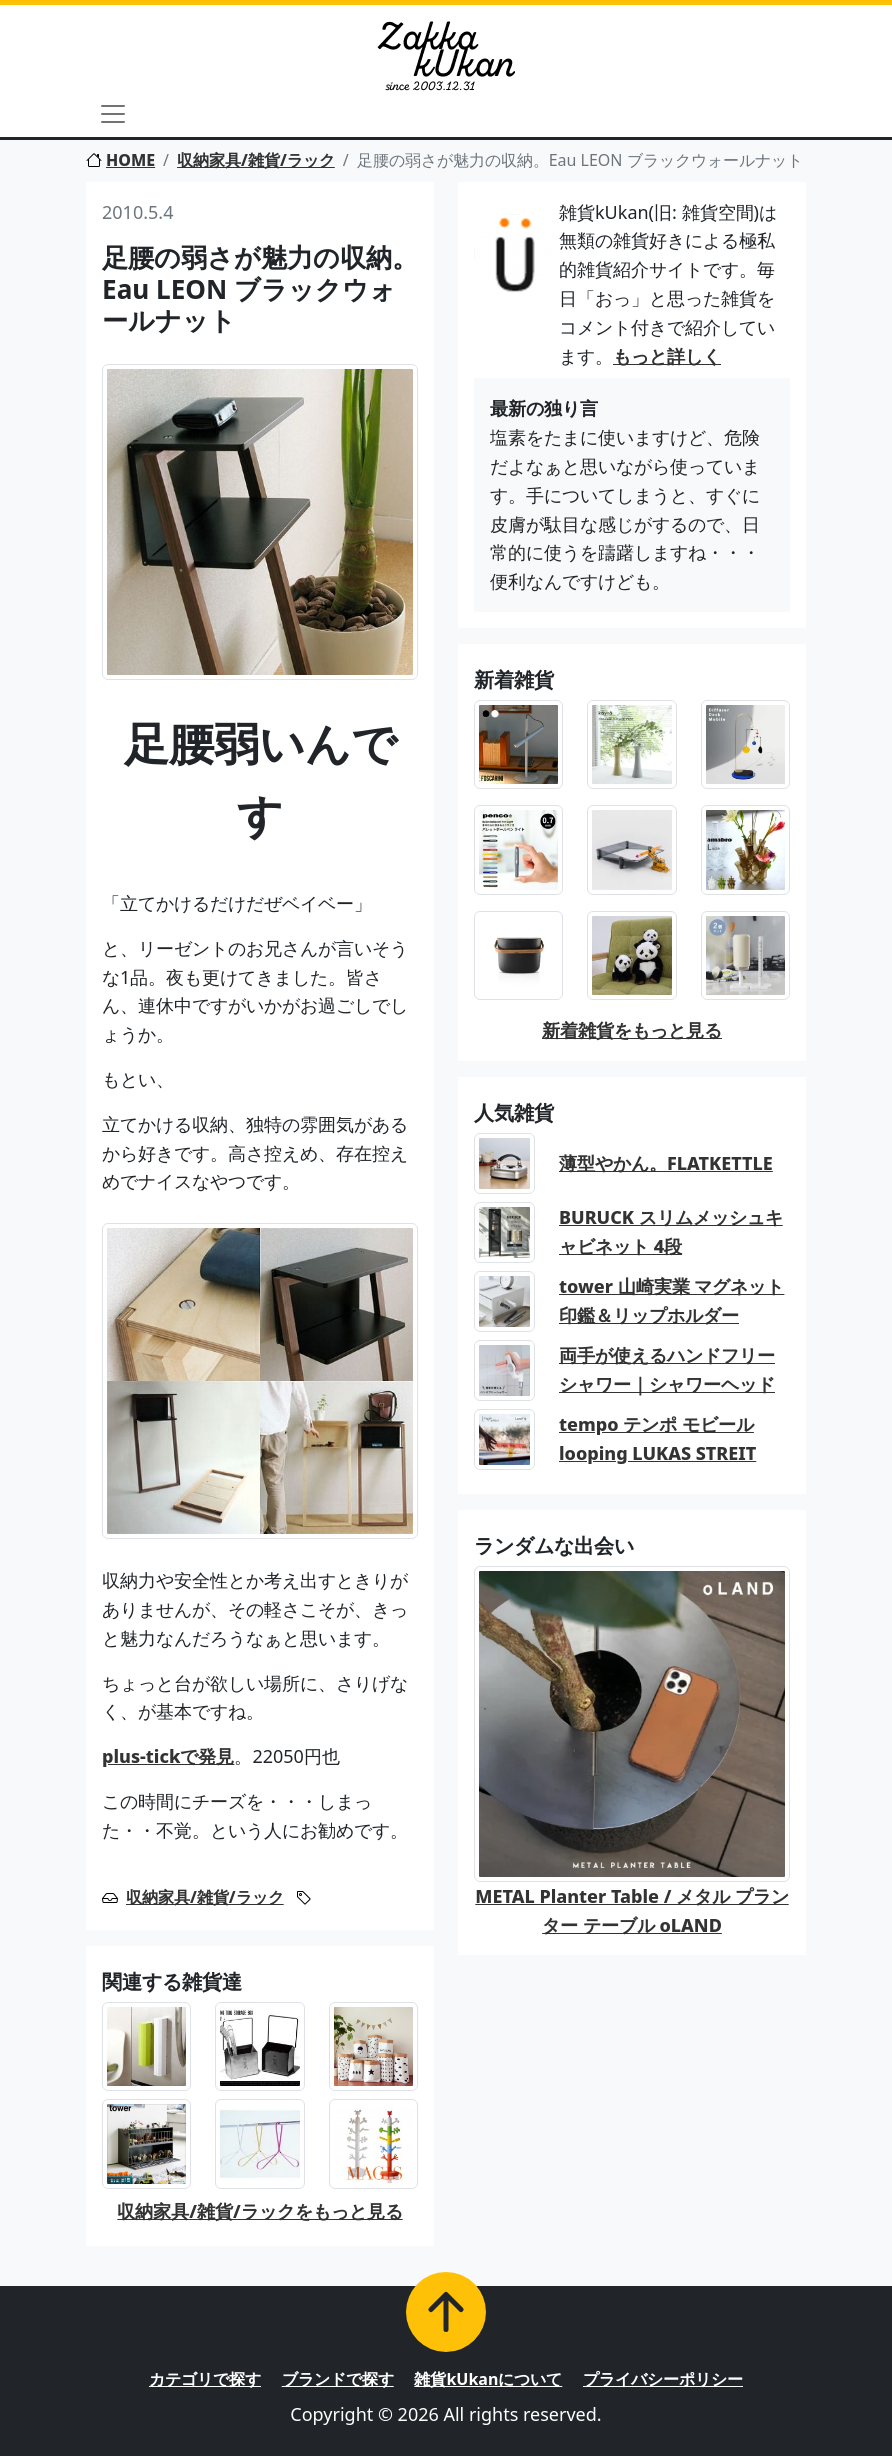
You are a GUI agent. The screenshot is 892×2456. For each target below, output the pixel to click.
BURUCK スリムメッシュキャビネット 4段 (671, 1231)
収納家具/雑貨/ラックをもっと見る (259, 2211)
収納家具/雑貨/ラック (256, 160)
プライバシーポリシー (663, 2379)
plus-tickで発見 (168, 1756)
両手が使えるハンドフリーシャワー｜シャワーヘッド (667, 1369)
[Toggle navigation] (113, 114)
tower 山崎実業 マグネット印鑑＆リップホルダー (671, 1300)
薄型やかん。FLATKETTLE (666, 1163)
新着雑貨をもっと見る (632, 1030)
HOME (120, 160)
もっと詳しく (667, 356)
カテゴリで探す (205, 2379)
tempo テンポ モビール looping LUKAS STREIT (657, 1438)
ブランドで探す (338, 2379)
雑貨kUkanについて (488, 2379)
